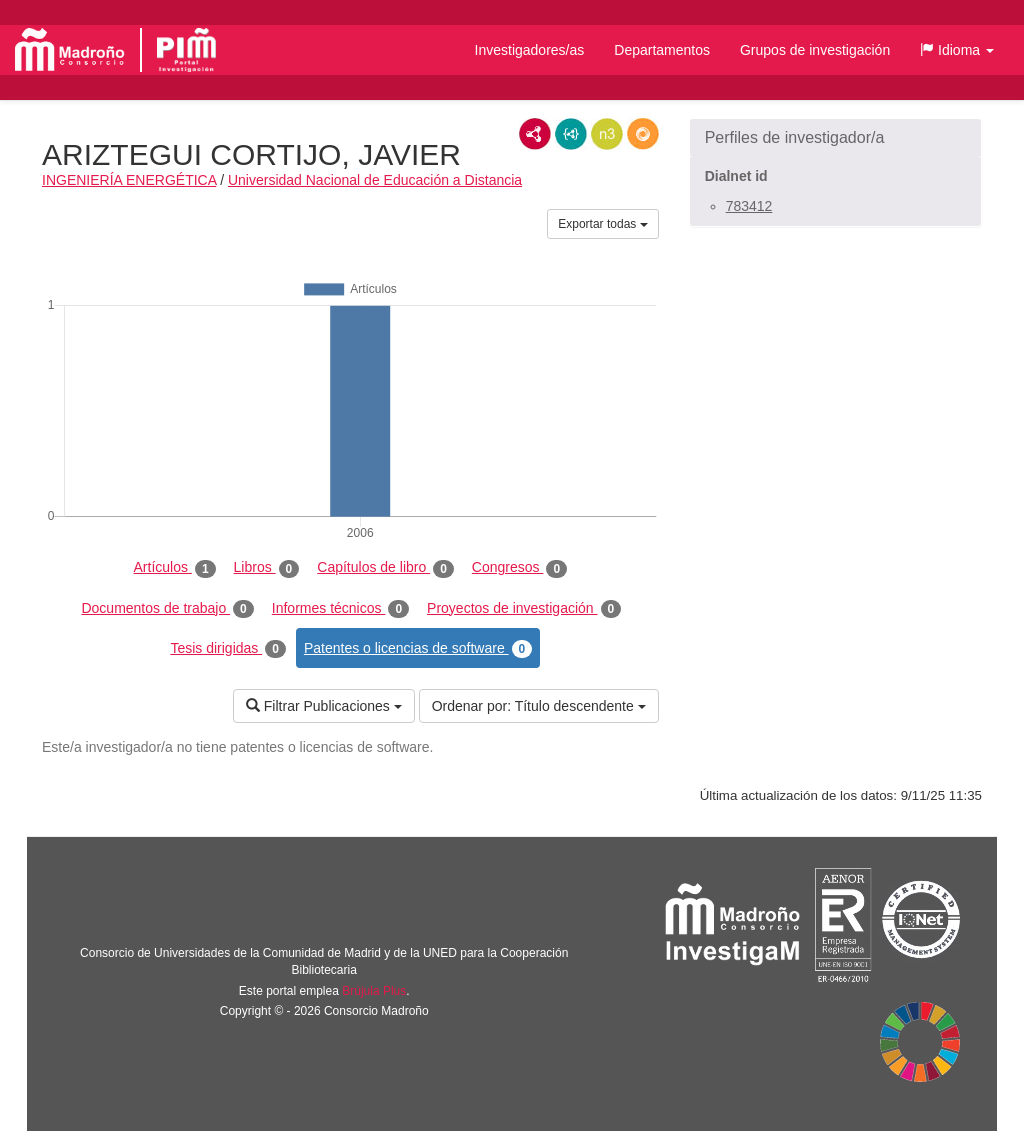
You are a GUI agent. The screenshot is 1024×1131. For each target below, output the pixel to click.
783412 (749, 206)
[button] (957, 50)
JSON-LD (571, 134)
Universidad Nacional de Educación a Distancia (375, 180)
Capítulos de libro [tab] (385, 568)
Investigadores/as (530, 50)
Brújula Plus (374, 991)
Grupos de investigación (815, 50)
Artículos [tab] (175, 568)
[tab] (835, 138)
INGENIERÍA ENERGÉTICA (129, 180)
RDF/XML (535, 134)
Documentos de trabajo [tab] (167, 609)
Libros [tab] (267, 568)
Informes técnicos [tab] (340, 609)
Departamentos (662, 50)
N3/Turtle (607, 134)
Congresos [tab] (519, 568)
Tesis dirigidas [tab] (228, 649)
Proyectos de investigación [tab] (524, 609)
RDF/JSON (643, 134)
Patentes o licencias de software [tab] (418, 649)
